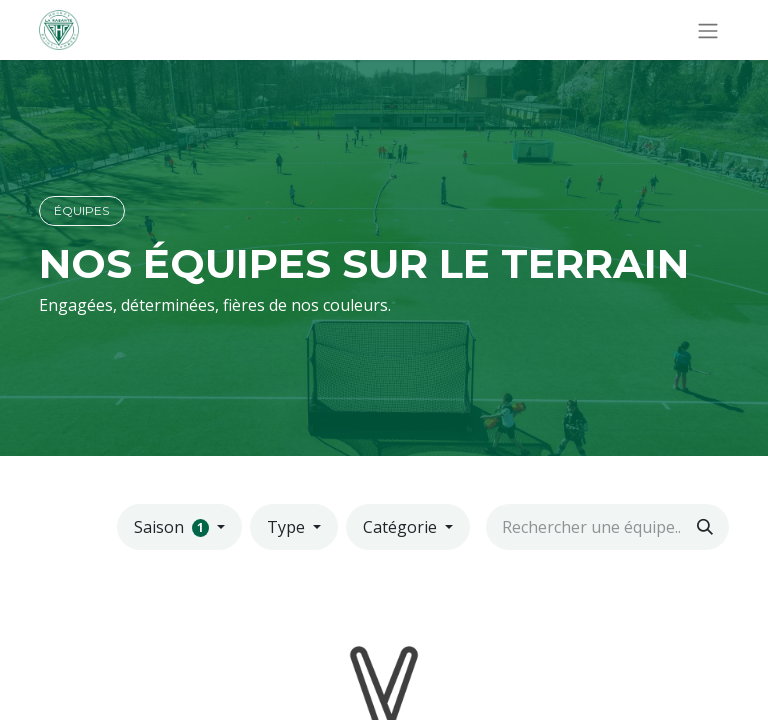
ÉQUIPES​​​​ (81, 210)
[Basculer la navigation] (708, 30)
